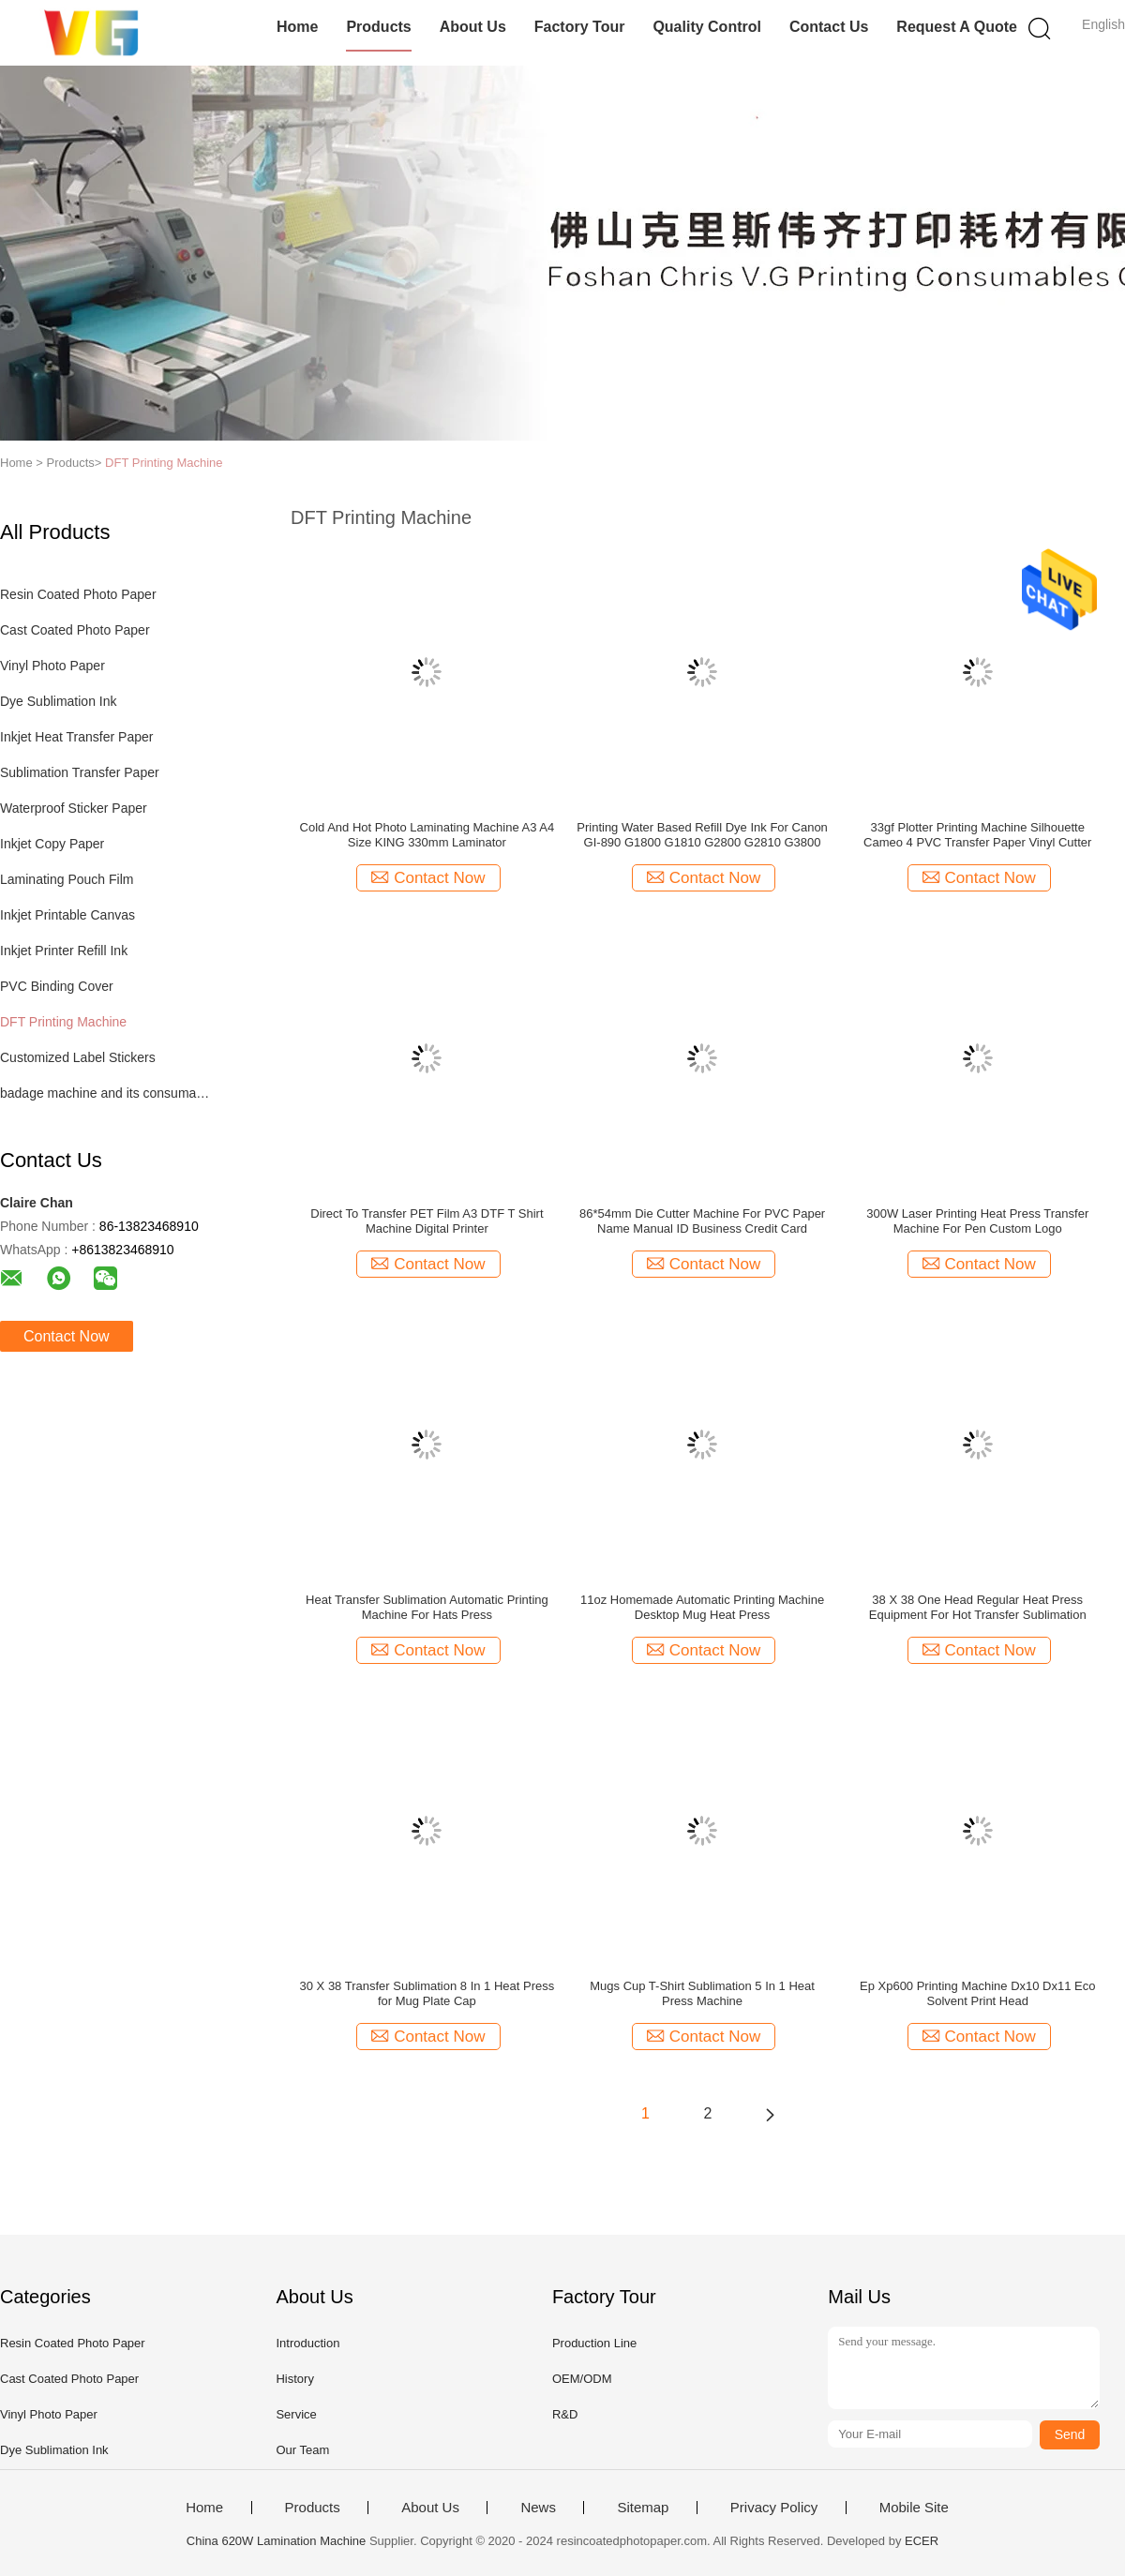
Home (297, 27)
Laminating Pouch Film (66, 879)
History (294, 2379)
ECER (921, 2541)
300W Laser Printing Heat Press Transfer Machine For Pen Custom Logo (977, 1221)
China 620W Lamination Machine (277, 2541)
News (538, 2507)
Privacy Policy (774, 2507)
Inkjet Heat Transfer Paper (76, 736)
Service (296, 2414)
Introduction (307, 2343)
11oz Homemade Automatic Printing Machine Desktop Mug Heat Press (702, 1607)
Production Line (594, 2343)
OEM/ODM (582, 2379)
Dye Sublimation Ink (58, 701)
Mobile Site (914, 2507)
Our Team (302, 2450)
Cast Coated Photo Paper (75, 629)
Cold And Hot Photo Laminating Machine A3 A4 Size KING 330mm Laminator (427, 834)
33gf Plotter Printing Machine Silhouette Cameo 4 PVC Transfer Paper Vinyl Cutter (977, 834)
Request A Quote (956, 27)
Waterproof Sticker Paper (73, 808)
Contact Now (66, 1336)
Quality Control (706, 27)
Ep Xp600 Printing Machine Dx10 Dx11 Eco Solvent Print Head (977, 1993)
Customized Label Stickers (78, 1057)
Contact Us (828, 27)
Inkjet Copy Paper (52, 843)
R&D (565, 2414)
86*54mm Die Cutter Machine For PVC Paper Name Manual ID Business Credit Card (702, 1221)
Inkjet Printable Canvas (67, 914)
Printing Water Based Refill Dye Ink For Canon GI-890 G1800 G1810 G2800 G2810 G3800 (702, 834)
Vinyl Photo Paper (52, 665)
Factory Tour (579, 27)
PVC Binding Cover (56, 986)
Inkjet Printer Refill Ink (64, 950)
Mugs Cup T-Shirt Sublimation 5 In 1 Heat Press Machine (702, 1993)
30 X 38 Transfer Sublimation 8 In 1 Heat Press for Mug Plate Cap (427, 1993)
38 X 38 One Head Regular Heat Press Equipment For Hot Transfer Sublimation (978, 1607)
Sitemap (642, 2507)
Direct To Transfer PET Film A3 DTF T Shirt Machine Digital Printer (426, 1221)
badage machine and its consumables (106, 1093)
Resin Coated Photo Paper (78, 594)
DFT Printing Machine (163, 463)
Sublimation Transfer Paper (79, 772)
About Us (473, 27)
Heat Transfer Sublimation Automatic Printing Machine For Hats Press (427, 1607)
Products (378, 27)
